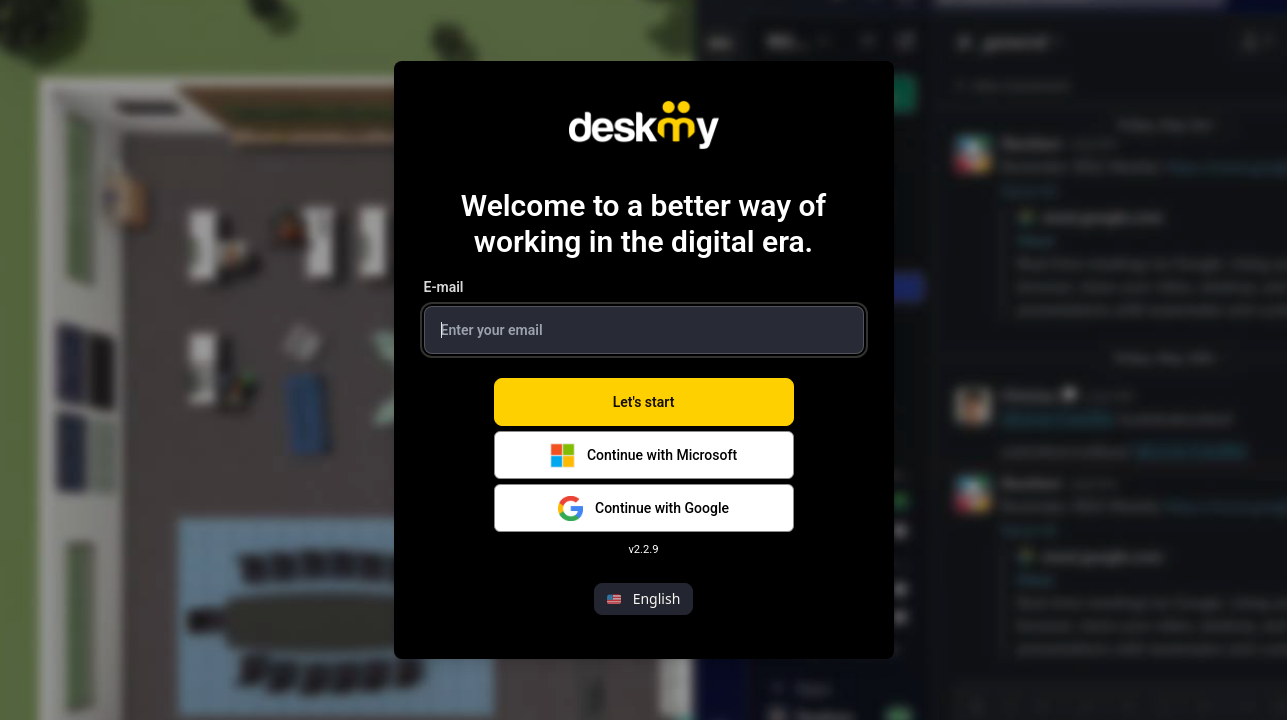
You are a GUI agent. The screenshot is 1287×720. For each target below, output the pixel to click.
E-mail (444, 287)
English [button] (644, 598)
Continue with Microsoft (643, 455)
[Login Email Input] (644, 330)
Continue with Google (643, 509)
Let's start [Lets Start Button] (644, 402)
